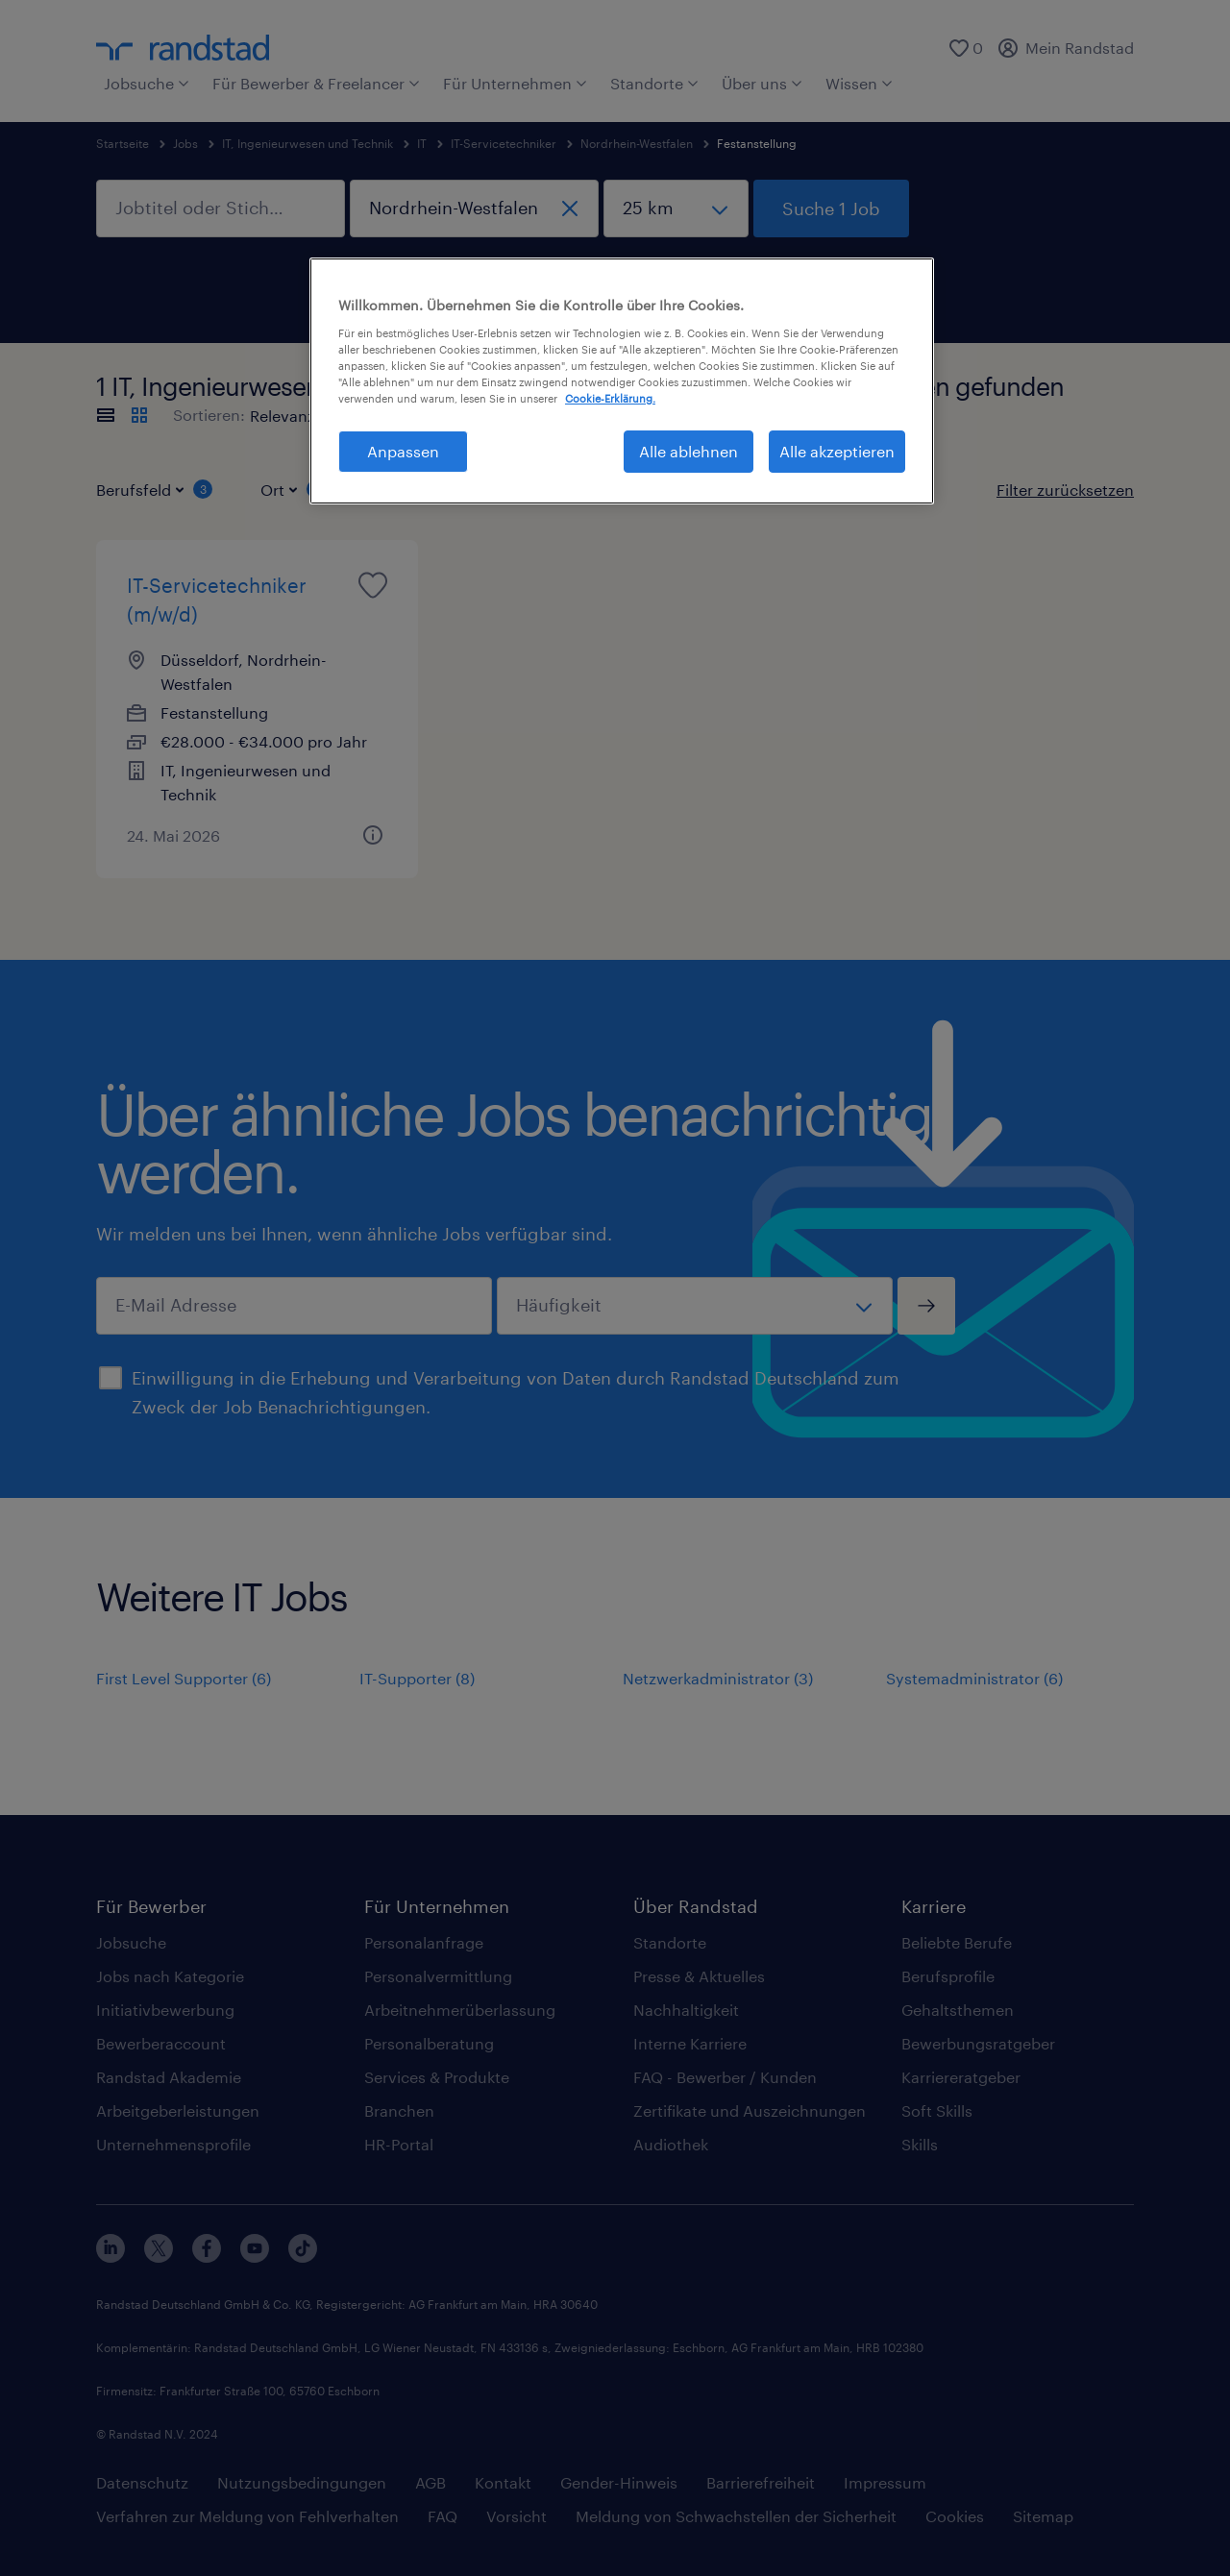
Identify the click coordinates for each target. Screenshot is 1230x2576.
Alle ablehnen (688, 451)
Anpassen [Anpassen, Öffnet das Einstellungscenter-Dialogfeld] (403, 451)
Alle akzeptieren (837, 451)
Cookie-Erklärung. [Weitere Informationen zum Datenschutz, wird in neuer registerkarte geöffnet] (610, 398)
